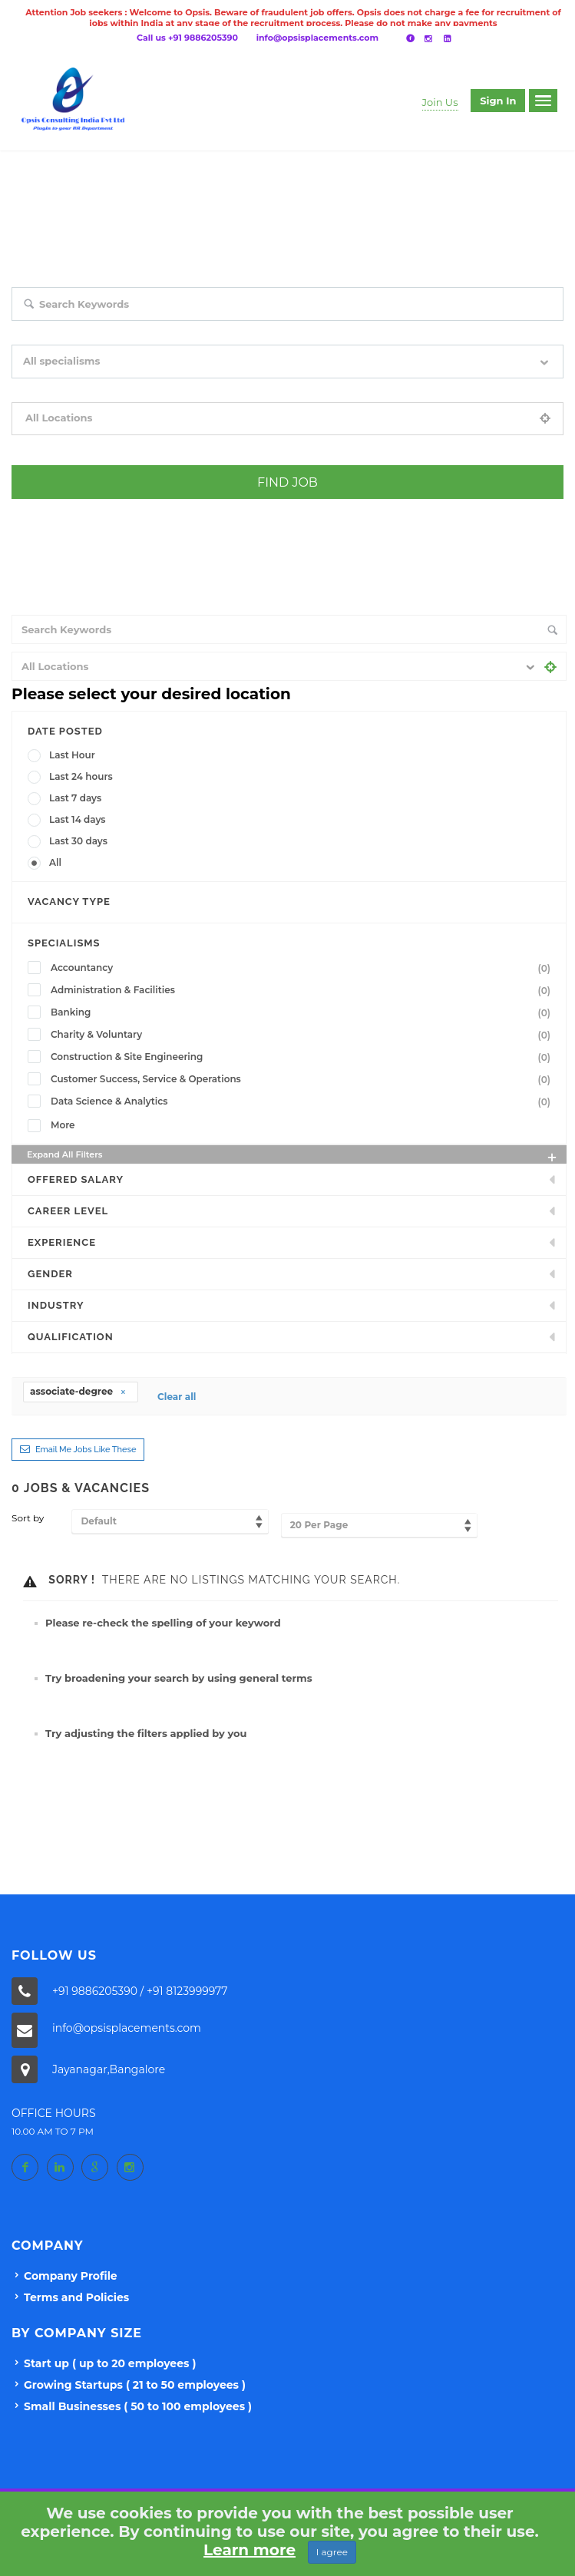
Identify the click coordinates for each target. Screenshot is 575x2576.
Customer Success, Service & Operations (304, 1079)
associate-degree (78, 1391)
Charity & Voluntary (304, 1035)
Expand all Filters (293, 1156)
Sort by (28, 1518)
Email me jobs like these (85, 1450)
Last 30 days (78, 841)
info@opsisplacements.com (317, 37)
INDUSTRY (56, 1305)
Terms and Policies (76, 2297)
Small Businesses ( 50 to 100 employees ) (138, 2406)
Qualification (71, 1336)
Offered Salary (76, 1179)
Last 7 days (75, 798)
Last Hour (72, 755)
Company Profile (70, 2276)
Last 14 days (77, 819)
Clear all (176, 1396)
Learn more (249, 2550)
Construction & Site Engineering (304, 1057)
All (55, 862)
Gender (50, 1274)
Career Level (68, 1211)
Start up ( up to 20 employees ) (110, 2363)
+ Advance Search (50, 509)
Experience (62, 1242)
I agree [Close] (332, 2552)
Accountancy (304, 968)
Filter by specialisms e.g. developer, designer (109, 389)
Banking (304, 1012)
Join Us (440, 102)
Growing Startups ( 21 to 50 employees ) (135, 2385)
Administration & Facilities (304, 990)
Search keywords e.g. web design (84, 331)
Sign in (498, 100)
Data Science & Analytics (304, 1101)
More (63, 1125)
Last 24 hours (81, 776)
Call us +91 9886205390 (187, 37)
